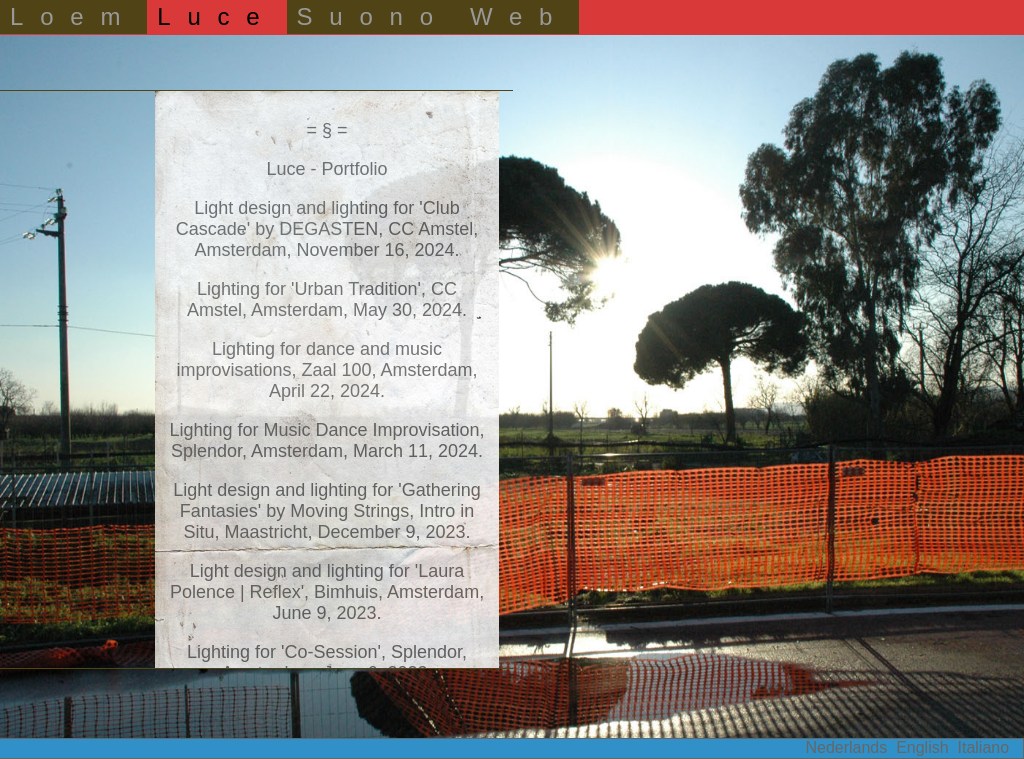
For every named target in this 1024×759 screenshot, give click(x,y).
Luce (216, 16)
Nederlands (846, 747)
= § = (327, 130)
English (922, 747)
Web (519, 16)
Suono (373, 16)
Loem (73, 16)
